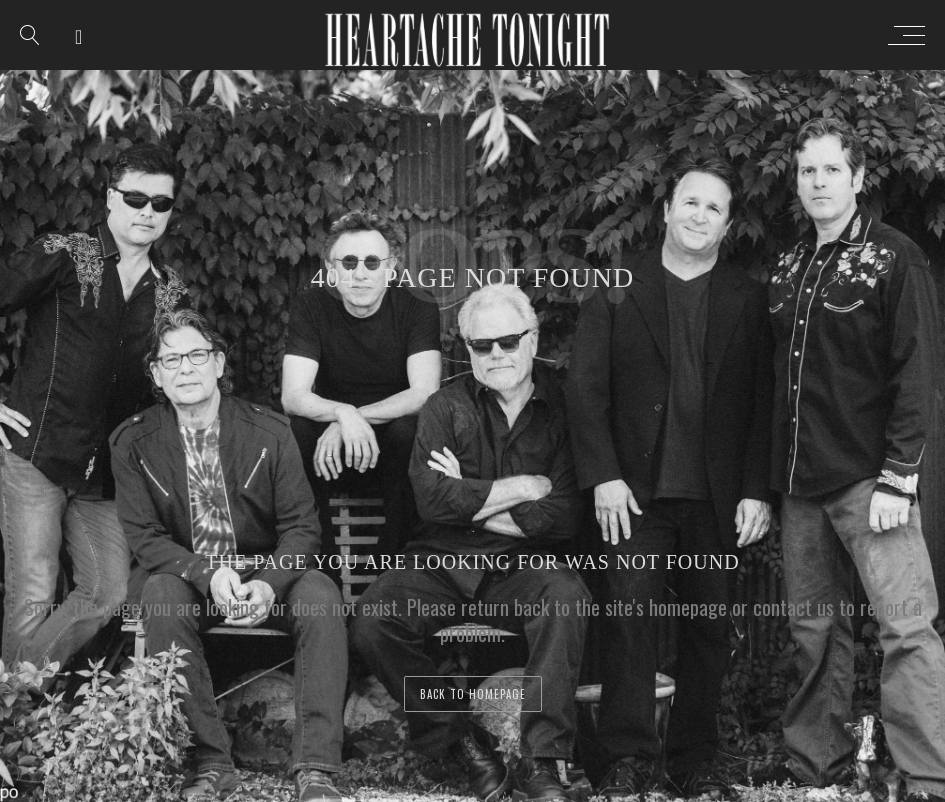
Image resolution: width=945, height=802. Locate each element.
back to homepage (473, 694)
